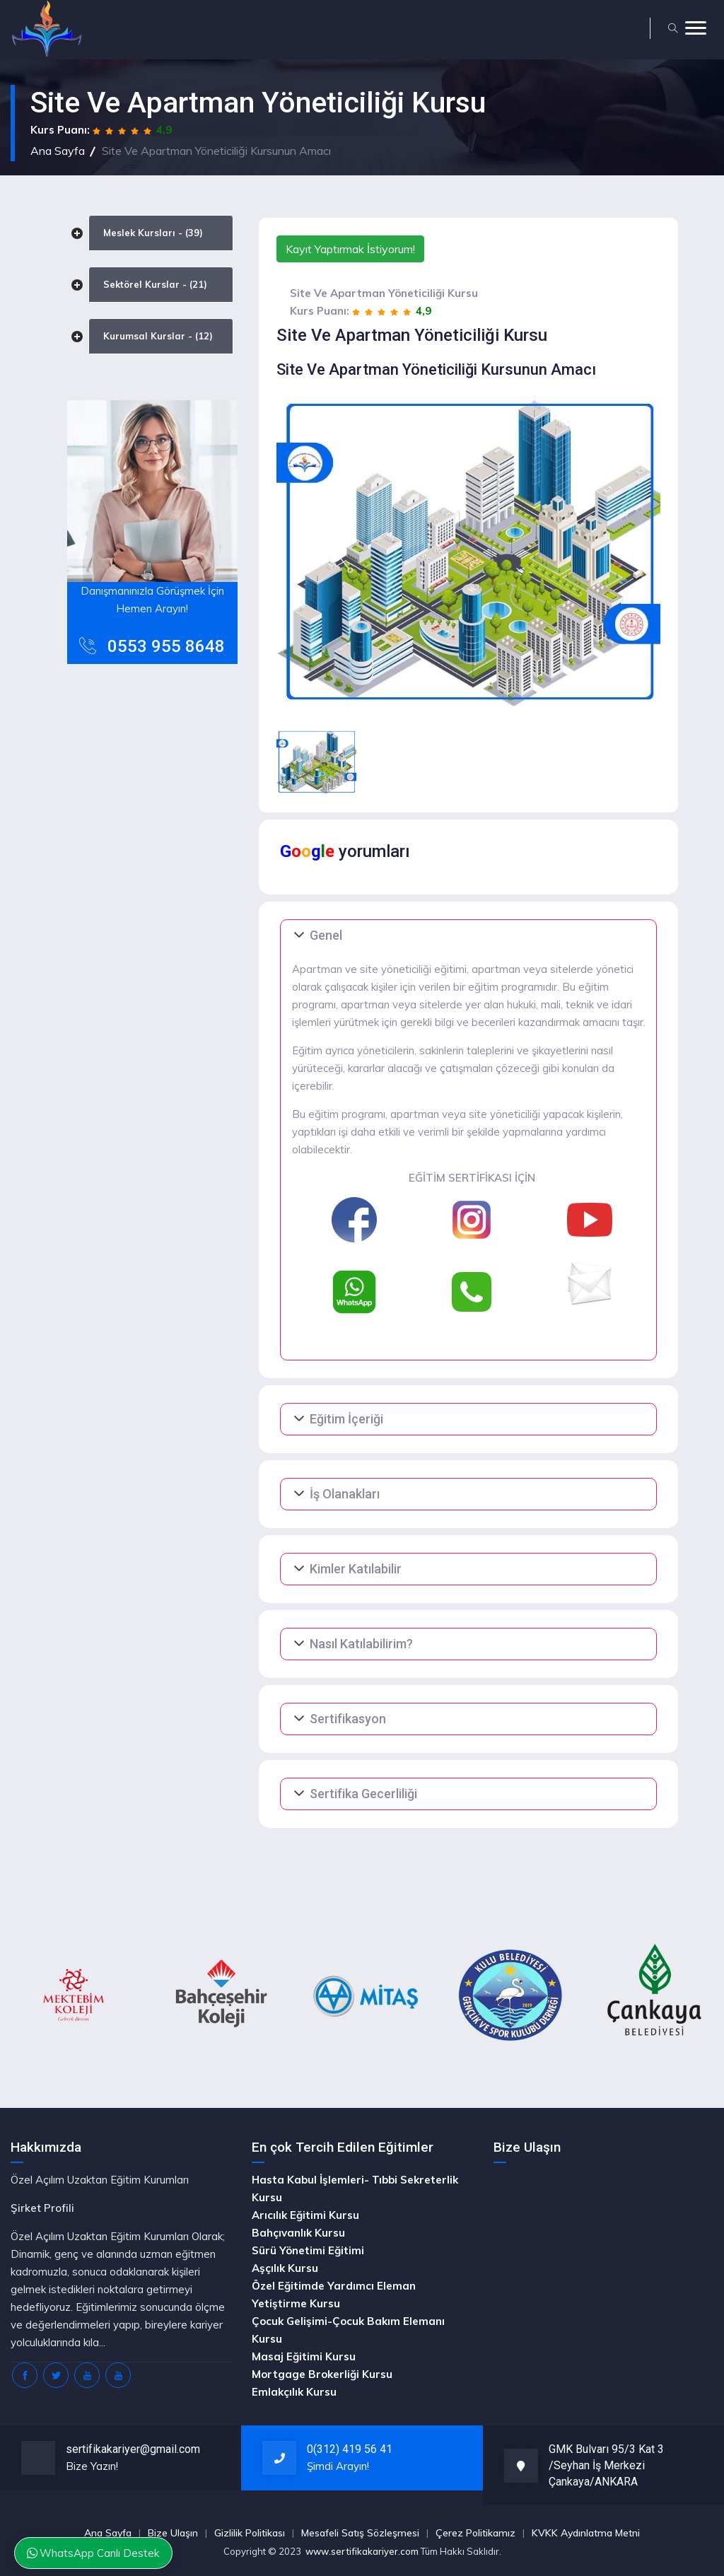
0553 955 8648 (166, 646)
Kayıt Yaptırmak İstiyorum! (350, 249)
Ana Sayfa (57, 151)
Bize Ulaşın (173, 2533)
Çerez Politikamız (475, 2533)
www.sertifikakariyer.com (362, 2551)
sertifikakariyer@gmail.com (133, 2449)
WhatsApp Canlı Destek (94, 2552)
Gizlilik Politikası (249, 2533)
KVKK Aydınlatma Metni (586, 2533)
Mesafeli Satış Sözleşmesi (360, 2533)
